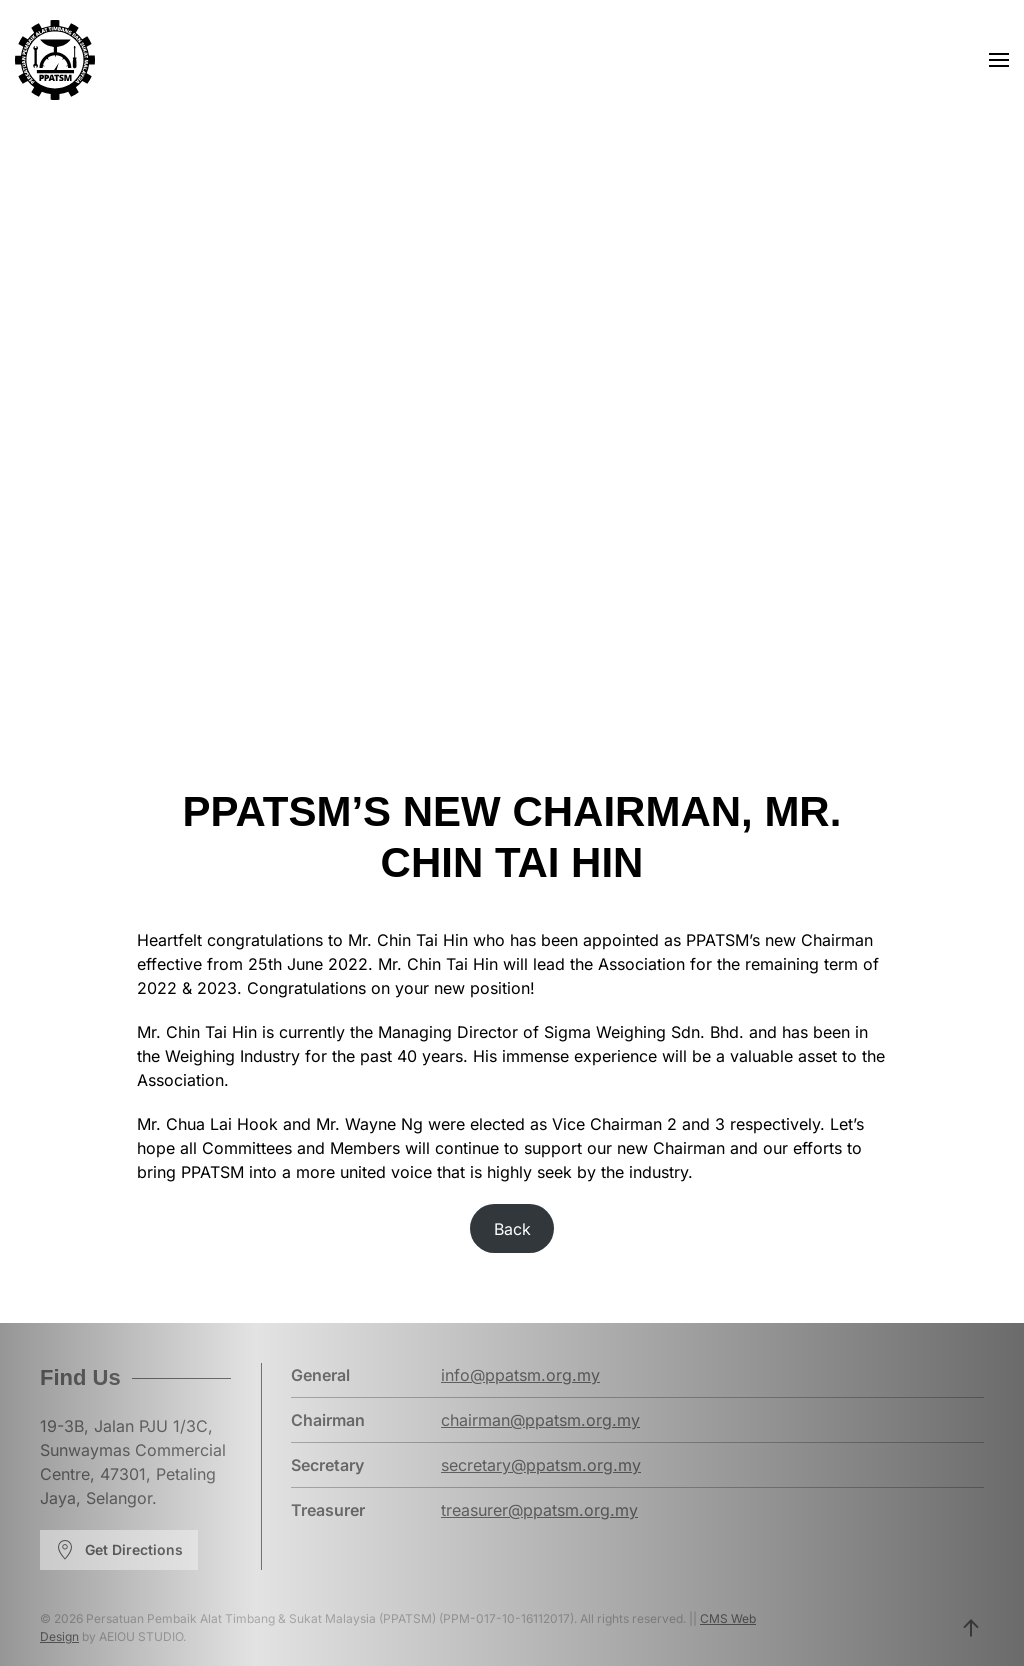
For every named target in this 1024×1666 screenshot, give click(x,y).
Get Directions (119, 1550)
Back (512, 1229)
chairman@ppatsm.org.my (540, 1420)
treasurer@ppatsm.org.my (539, 1510)
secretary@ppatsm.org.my (541, 1465)
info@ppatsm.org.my (520, 1375)
